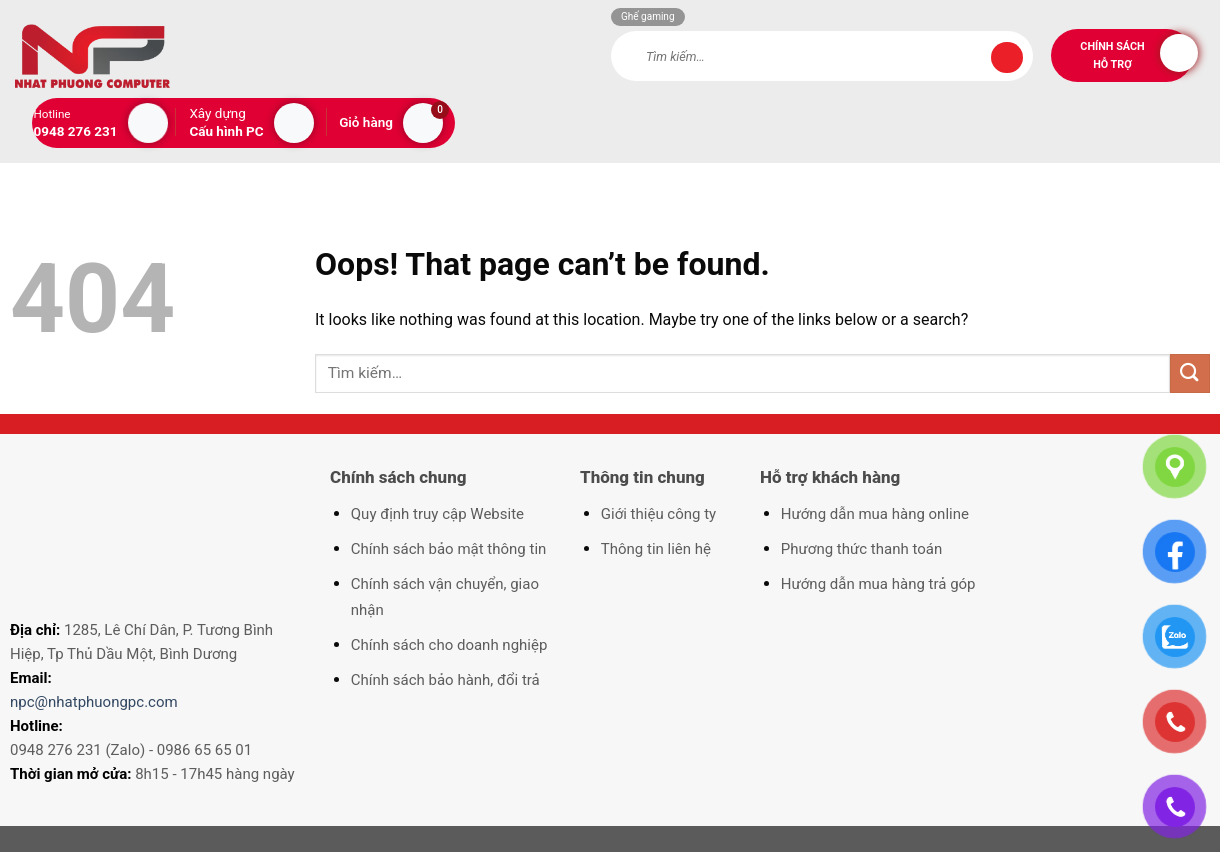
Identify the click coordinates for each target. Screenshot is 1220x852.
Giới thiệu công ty (658, 514)
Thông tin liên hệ (656, 549)
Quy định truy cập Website (437, 514)
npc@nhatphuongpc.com (94, 702)
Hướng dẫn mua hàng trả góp (878, 584)
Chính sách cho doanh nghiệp (449, 645)
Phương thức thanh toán (861, 549)
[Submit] (1007, 58)
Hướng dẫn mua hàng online (875, 514)
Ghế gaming (648, 16)
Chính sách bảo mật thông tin (449, 549)
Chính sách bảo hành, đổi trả (445, 680)
